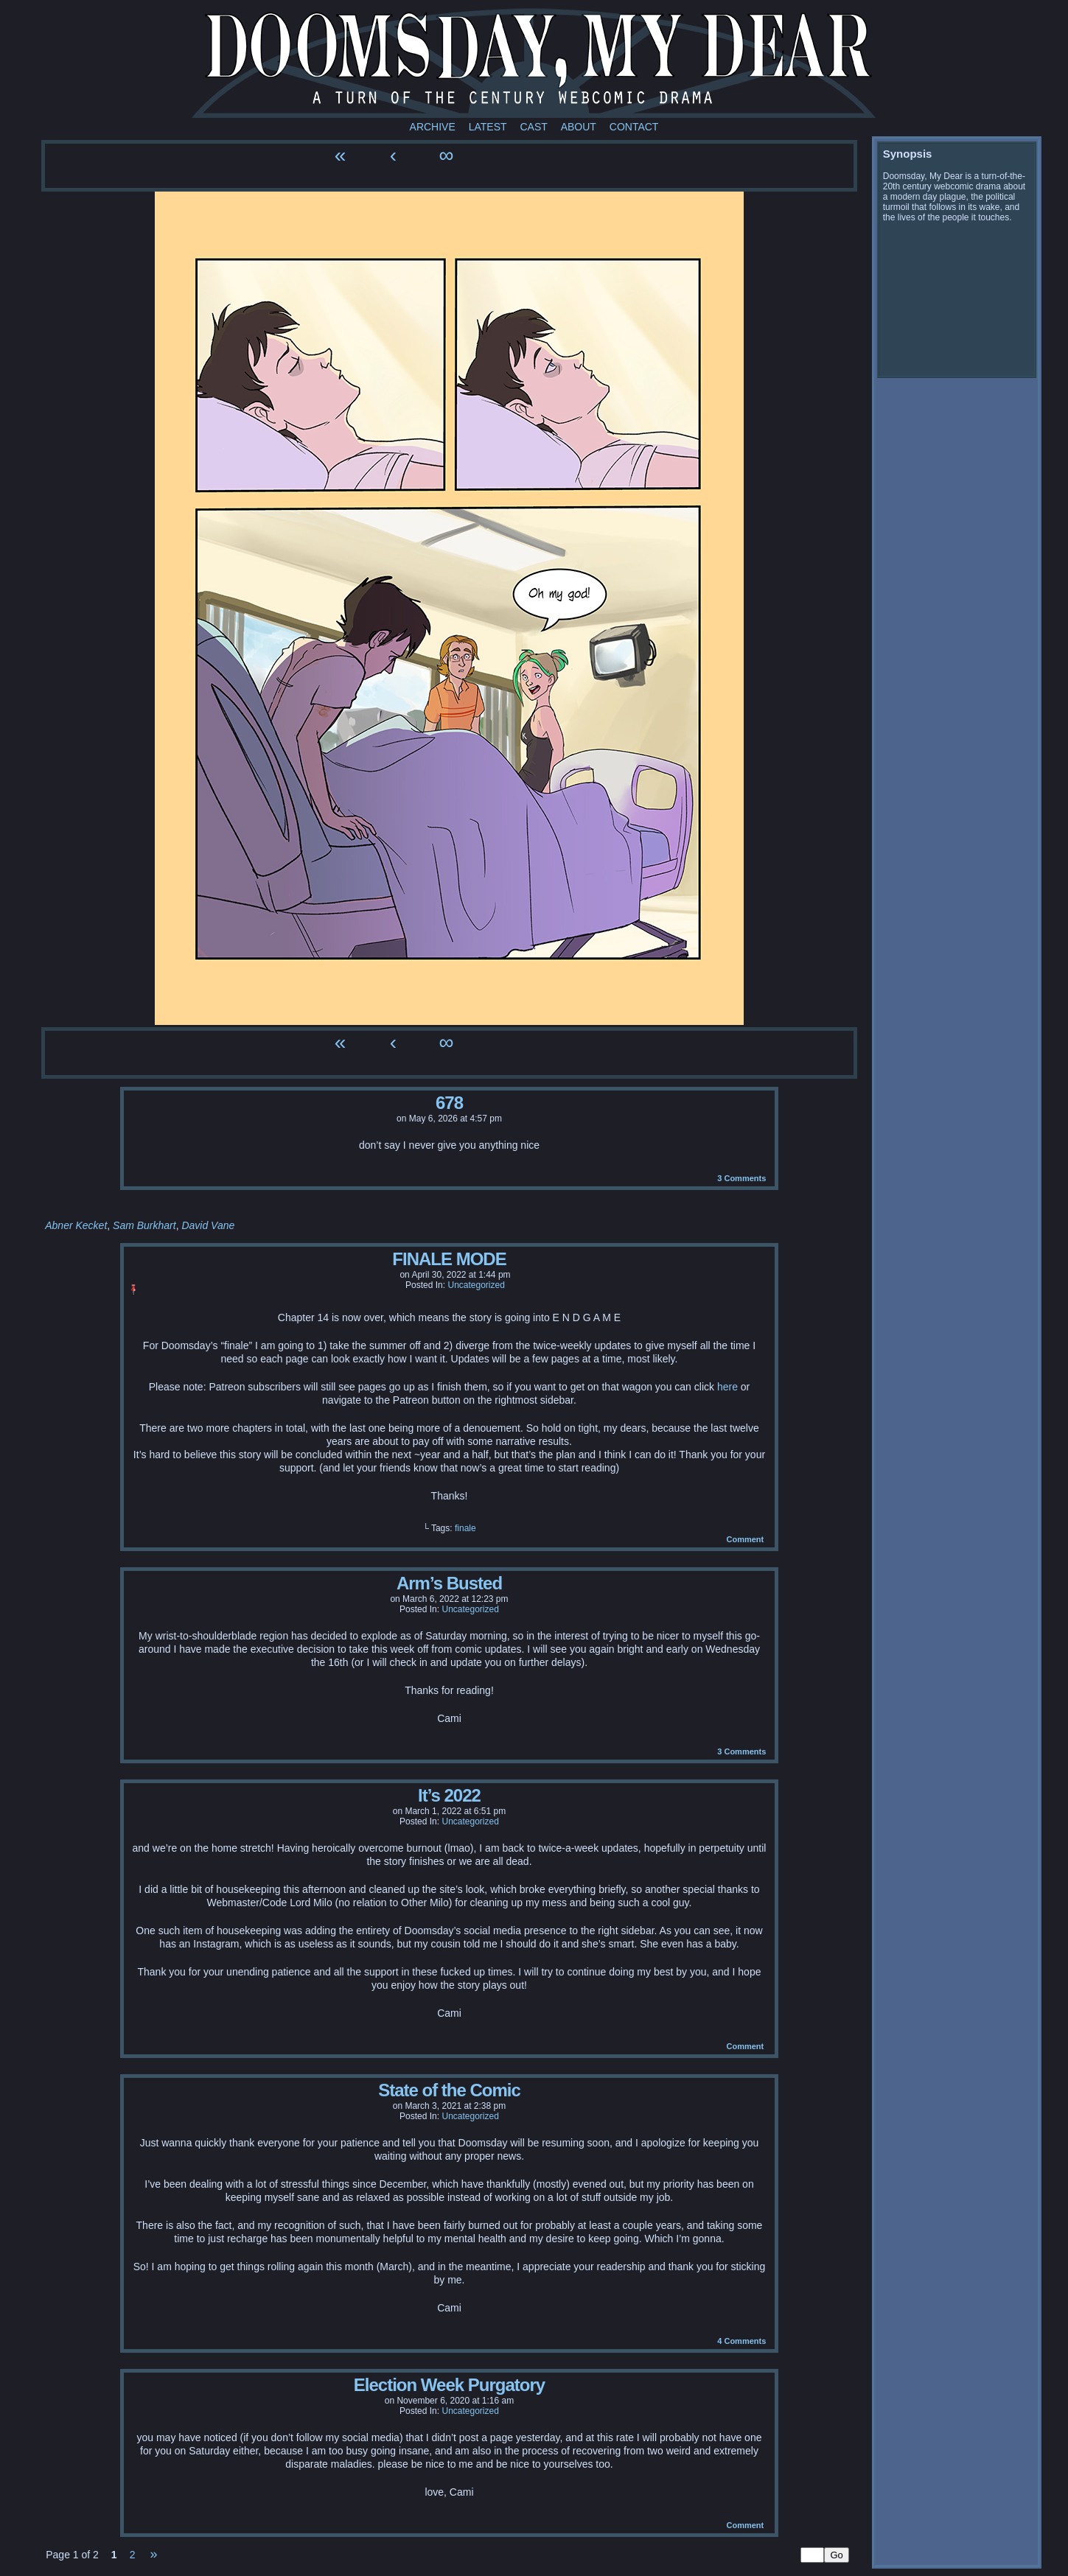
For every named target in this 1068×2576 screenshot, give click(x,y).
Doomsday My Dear (534, 62)
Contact (634, 127)
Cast (533, 127)
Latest (488, 127)
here (727, 1387)
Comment (745, 1539)
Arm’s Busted (449, 1583)
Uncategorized (475, 1285)
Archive (433, 127)
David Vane (207, 1225)
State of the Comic (449, 2090)
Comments (741, 1178)
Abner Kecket (76, 1225)
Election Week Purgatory (449, 2385)
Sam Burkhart (144, 1225)
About (578, 127)
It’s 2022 (449, 1795)
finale (465, 1528)
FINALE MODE (449, 1259)
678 (449, 1103)
